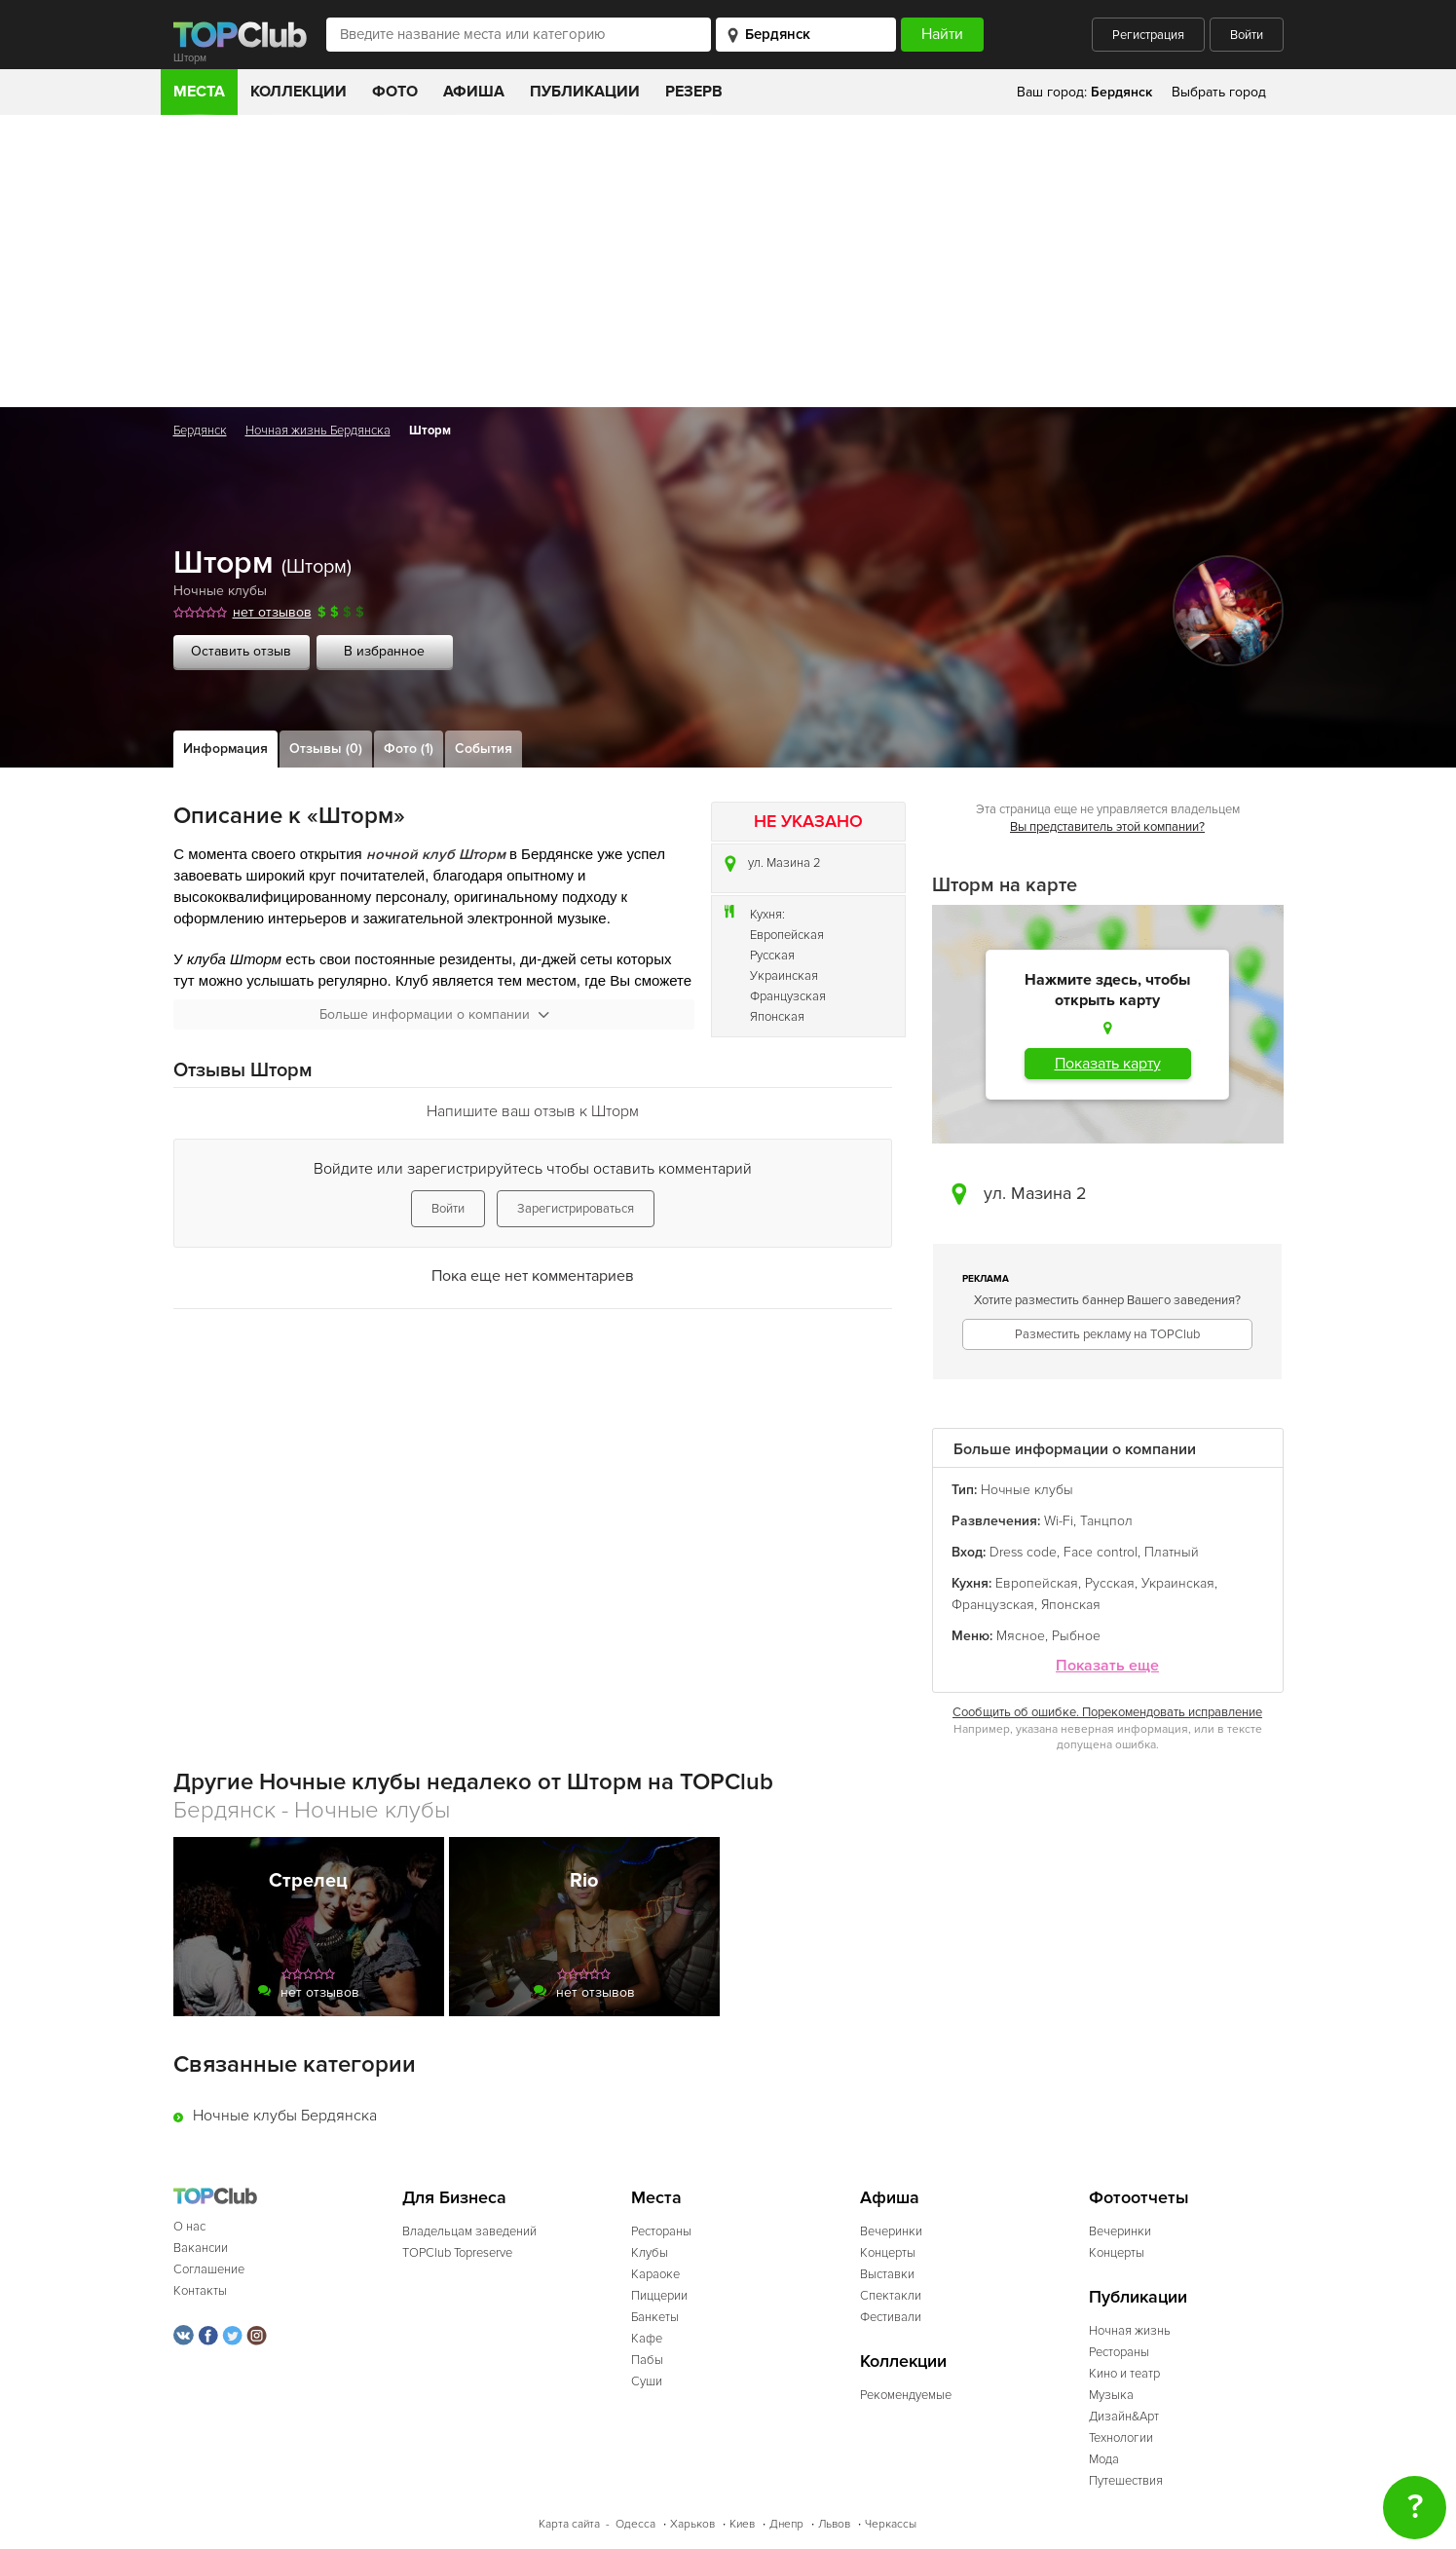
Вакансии (200, 2248)
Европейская (787, 935)
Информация (225, 748)
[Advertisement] (728, 261)
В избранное (384, 651)
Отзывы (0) (325, 748)
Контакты (200, 2291)
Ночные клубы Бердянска (285, 2115)
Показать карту (1108, 1063)
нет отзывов (272, 612)
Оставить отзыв (241, 651)
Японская (777, 1017)
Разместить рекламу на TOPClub (1107, 1334)
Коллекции (298, 91)
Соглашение (208, 2269)
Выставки (887, 2274)
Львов (834, 2524)
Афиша (473, 91)
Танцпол (1106, 1521)
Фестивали (890, 2317)
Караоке (655, 2274)
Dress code (1023, 1552)
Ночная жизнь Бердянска (318, 430)
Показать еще (1107, 1666)
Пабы (647, 2360)
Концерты (887, 2253)
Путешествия (1126, 2481)
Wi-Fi (1058, 1521)
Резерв (694, 91)
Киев (742, 2524)
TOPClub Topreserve (457, 2253)
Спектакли (890, 2296)
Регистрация (1148, 35)
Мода (1104, 2459)
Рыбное (1076, 1636)
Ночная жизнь (1130, 2331)
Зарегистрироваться (575, 1209)
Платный (1171, 1552)
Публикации (585, 91)
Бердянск (200, 430)
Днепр (786, 2524)
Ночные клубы (220, 590)
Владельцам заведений (469, 2231)
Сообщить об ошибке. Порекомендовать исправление (1107, 1712)
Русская (772, 955)
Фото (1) (408, 748)
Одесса (635, 2524)
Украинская (784, 976)
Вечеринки (891, 2231)
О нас (189, 2226)
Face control (1101, 1552)
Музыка (1111, 2395)
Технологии (1121, 2438)
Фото (395, 91)
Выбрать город (1219, 92)
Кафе (646, 2338)
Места (199, 91)
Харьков (692, 2524)
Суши (646, 2381)
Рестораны (661, 2231)
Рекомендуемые (906, 2395)
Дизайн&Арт (1124, 2416)
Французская (788, 996)
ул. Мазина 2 (784, 863)
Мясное (1020, 1636)
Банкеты (655, 2317)
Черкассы (890, 2524)
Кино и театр (1124, 2373)
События (483, 748)
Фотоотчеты (1139, 2198)
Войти (1246, 35)
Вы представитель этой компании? (1107, 827)
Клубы (649, 2253)
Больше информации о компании (434, 1014)
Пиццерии (659, 2296)
